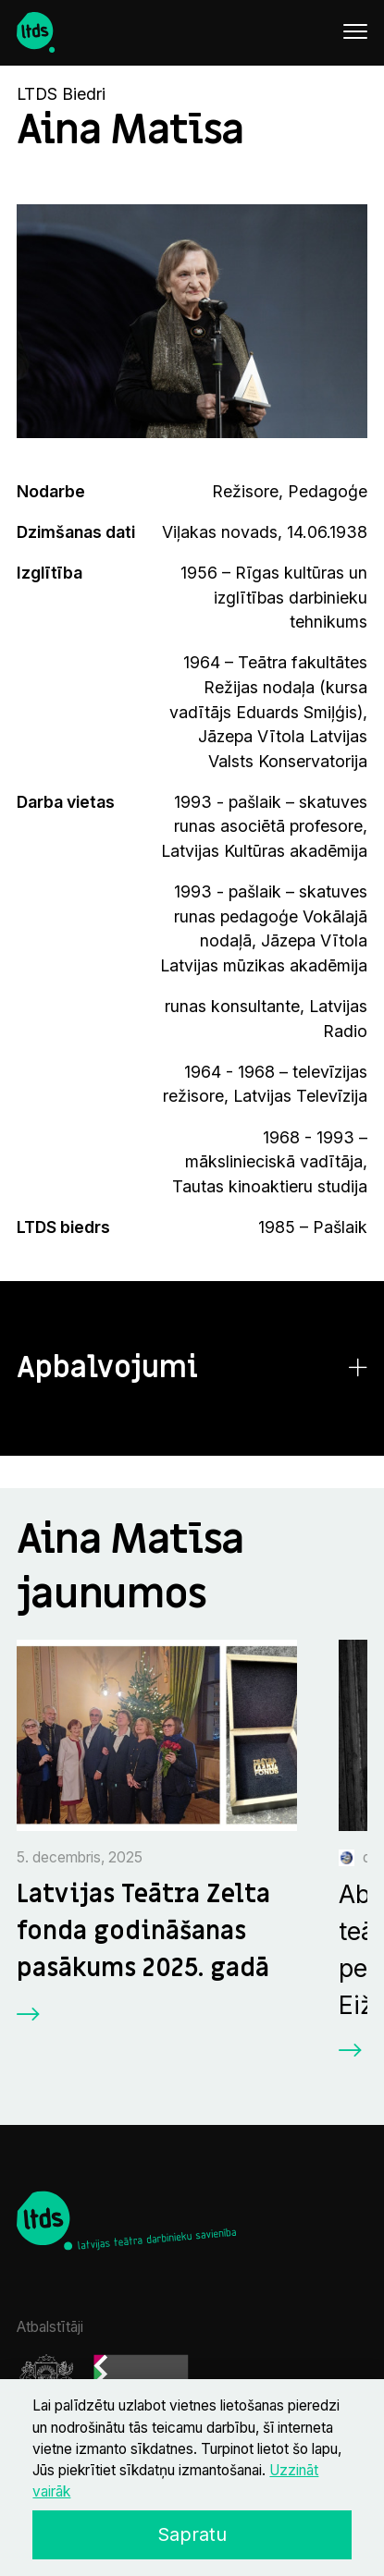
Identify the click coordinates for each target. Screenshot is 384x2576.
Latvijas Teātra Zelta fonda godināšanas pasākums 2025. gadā (143, 1931)
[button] (192, 1368)
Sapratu (192, 2534)
